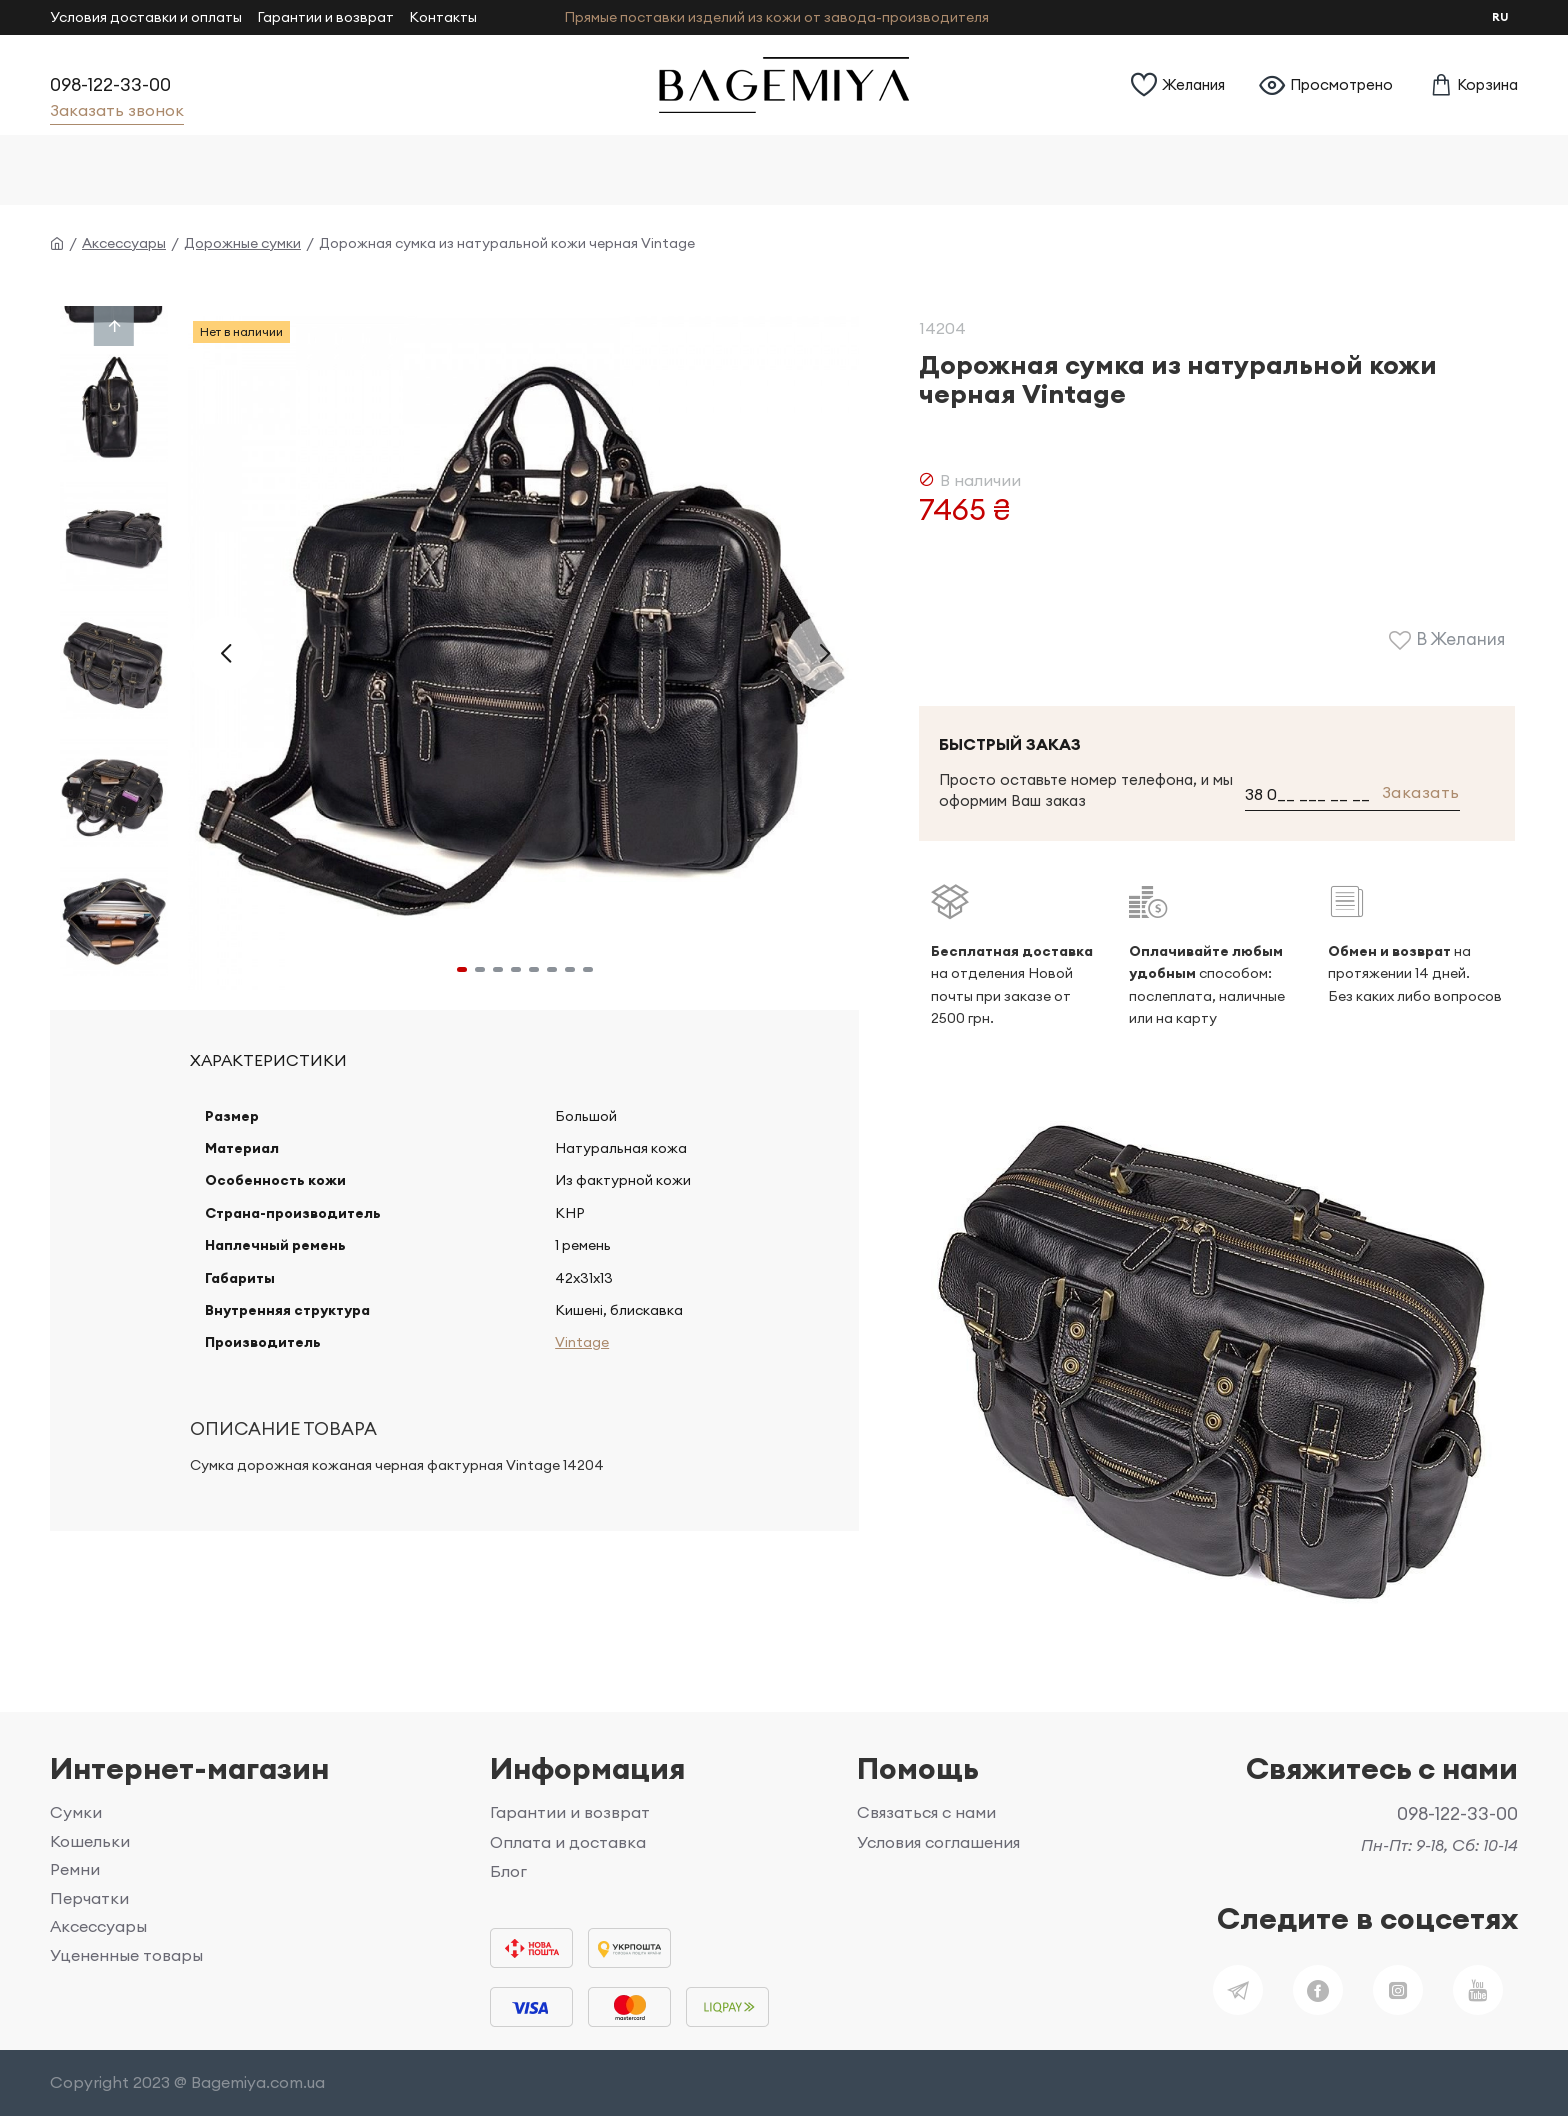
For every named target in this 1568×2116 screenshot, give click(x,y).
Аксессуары (124, 243)
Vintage (579, 1366)
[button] (225, 652)
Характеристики (268, 1060)
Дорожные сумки (242, 243)
